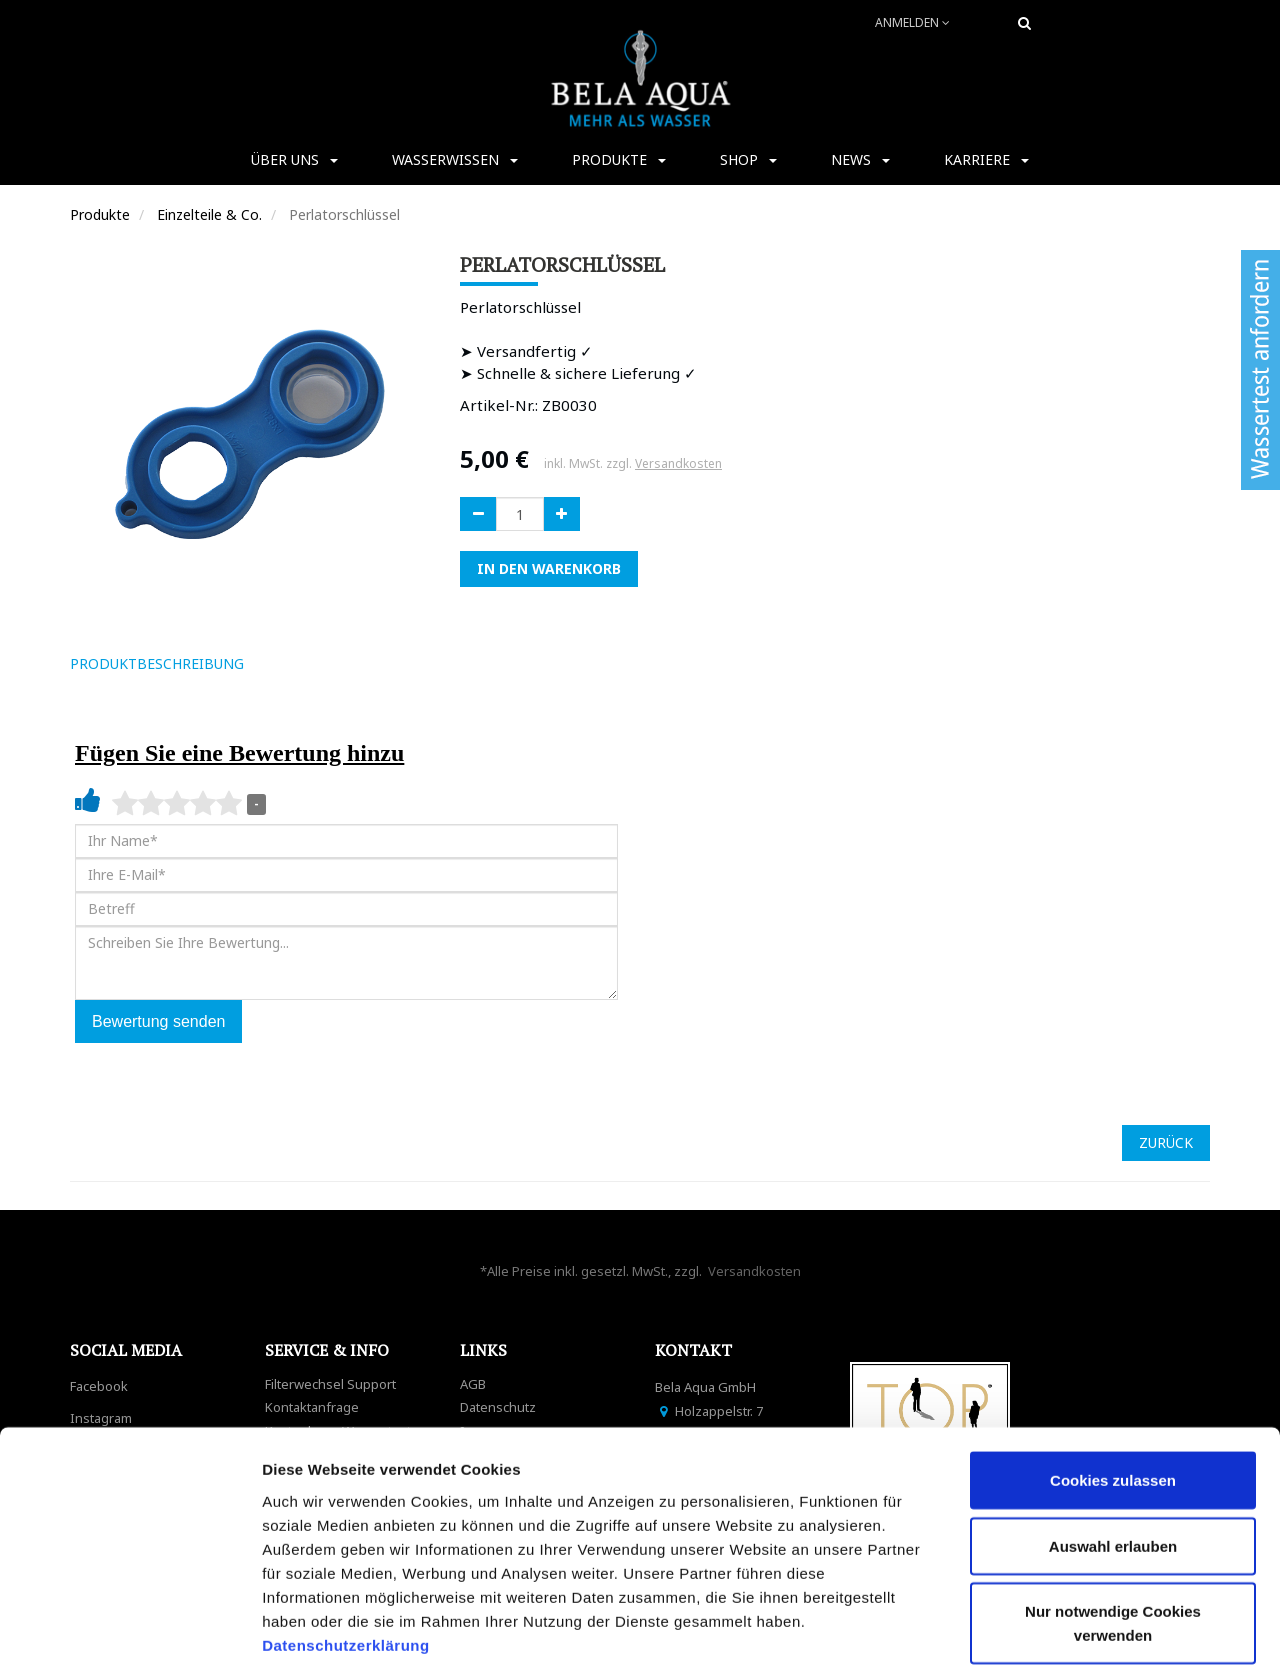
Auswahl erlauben (1113, 1459)
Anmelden (912, 22)
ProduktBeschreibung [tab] (157, 663)
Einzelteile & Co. (209, 214)
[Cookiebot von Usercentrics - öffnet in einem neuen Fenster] (129, 1641)
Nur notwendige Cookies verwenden (1113, 1536)
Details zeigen (1063, 1640)
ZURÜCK (1166, 1142)
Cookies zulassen (1113, 1393)
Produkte (100, 214)
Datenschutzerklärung (348, 1557)
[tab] (288, 664)
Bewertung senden (158, 1021)
